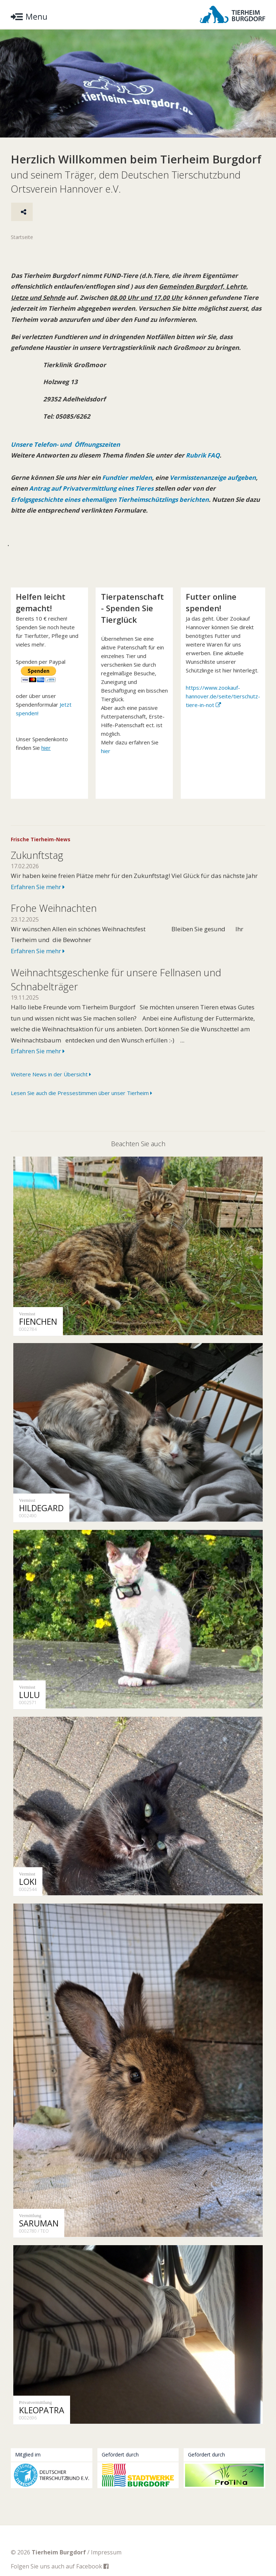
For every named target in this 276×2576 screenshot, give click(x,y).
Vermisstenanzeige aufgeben (213, 477)
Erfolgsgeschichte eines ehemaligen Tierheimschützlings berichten (111, 500)
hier (105, 751)
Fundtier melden (126, 477)
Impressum (106, 2535)
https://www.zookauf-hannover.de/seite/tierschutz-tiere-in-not (223, 696)
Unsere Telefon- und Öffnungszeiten (66, 445)
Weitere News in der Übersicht (51, 1074)
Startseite (22, 237)
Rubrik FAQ (203, 455)
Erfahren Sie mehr (38, 887)
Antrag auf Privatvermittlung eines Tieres (92, 489)
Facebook (92, 2549)
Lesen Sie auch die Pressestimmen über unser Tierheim (81, 1093)
